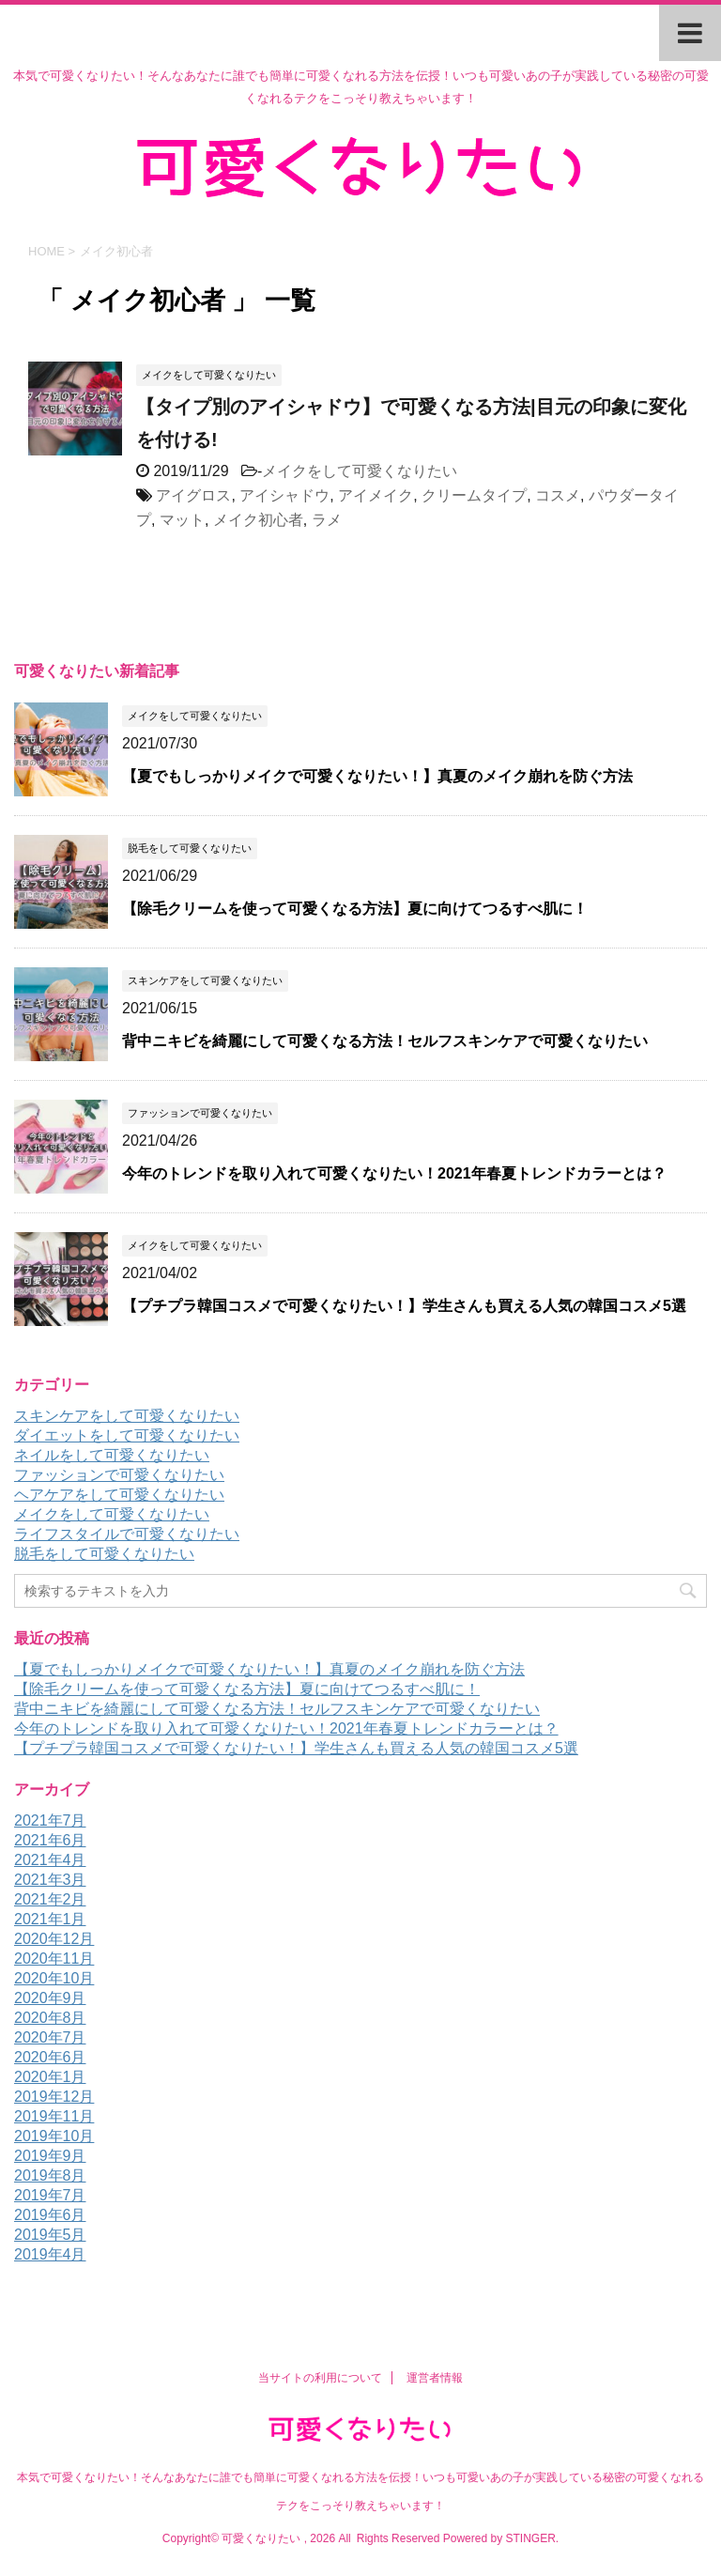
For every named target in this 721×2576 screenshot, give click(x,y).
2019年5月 (50, 2235)
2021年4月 (50, 1860)
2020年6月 (50, 2057)
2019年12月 (54, 2097)
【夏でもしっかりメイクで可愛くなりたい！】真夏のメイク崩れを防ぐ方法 (377, 776)
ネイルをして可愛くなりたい (111, 1455)
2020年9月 (50, 1998)
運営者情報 (435, 2377)
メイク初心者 (258, 520)
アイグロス (193, 495)
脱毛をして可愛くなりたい (104, 1554)
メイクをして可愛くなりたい (359, 471)
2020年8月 (50, 2018)
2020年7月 (50, 2037)
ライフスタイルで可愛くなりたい (126, 1534)
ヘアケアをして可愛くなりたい (119, 1495)
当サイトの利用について (320, 2377)
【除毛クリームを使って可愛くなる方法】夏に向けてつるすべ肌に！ (355, 909)
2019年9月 (50, 2156)
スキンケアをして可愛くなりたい (126, 1416)
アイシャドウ (284, 495)
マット (182, 520)
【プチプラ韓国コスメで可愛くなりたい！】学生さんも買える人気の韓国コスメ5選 (404, 1306)
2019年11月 (54, 2116)
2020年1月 (50, 2077)
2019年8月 (50, 2175)
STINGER (530, 2538)
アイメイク (375, 495)
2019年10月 (54, 2136)
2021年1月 (50, 1919)
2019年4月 (50, 2254)
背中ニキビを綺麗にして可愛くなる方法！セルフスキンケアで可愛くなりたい (385, 1041)
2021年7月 (50, 1820)
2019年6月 (50, 2215)
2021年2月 (50, 1899)
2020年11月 (54, 1959)
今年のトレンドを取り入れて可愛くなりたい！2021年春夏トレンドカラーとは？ (394, 1173)
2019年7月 (50, 2195)
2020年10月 (54, 1978)
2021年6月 (50, 1840)
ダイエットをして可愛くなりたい (126, 1435)
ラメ (327, 520)
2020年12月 (54, 1939)
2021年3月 (50, 1880)
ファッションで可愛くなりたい (119, 1475)
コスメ (557, 495)
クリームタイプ (474, 495)
